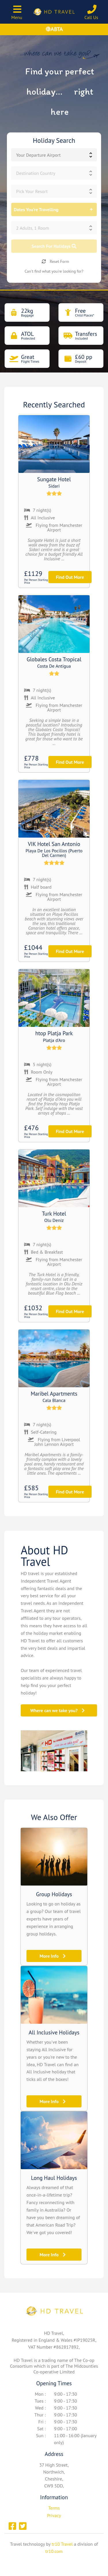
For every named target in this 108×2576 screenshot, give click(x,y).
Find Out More (70, 577)
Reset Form (55, 261)
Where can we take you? (57, 1710)
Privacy (54, 2515)
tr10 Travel (62, 2544)
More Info (52, 1956)
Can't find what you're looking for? (54, 271)
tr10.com (53, 2551)
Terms (54, 2508)
